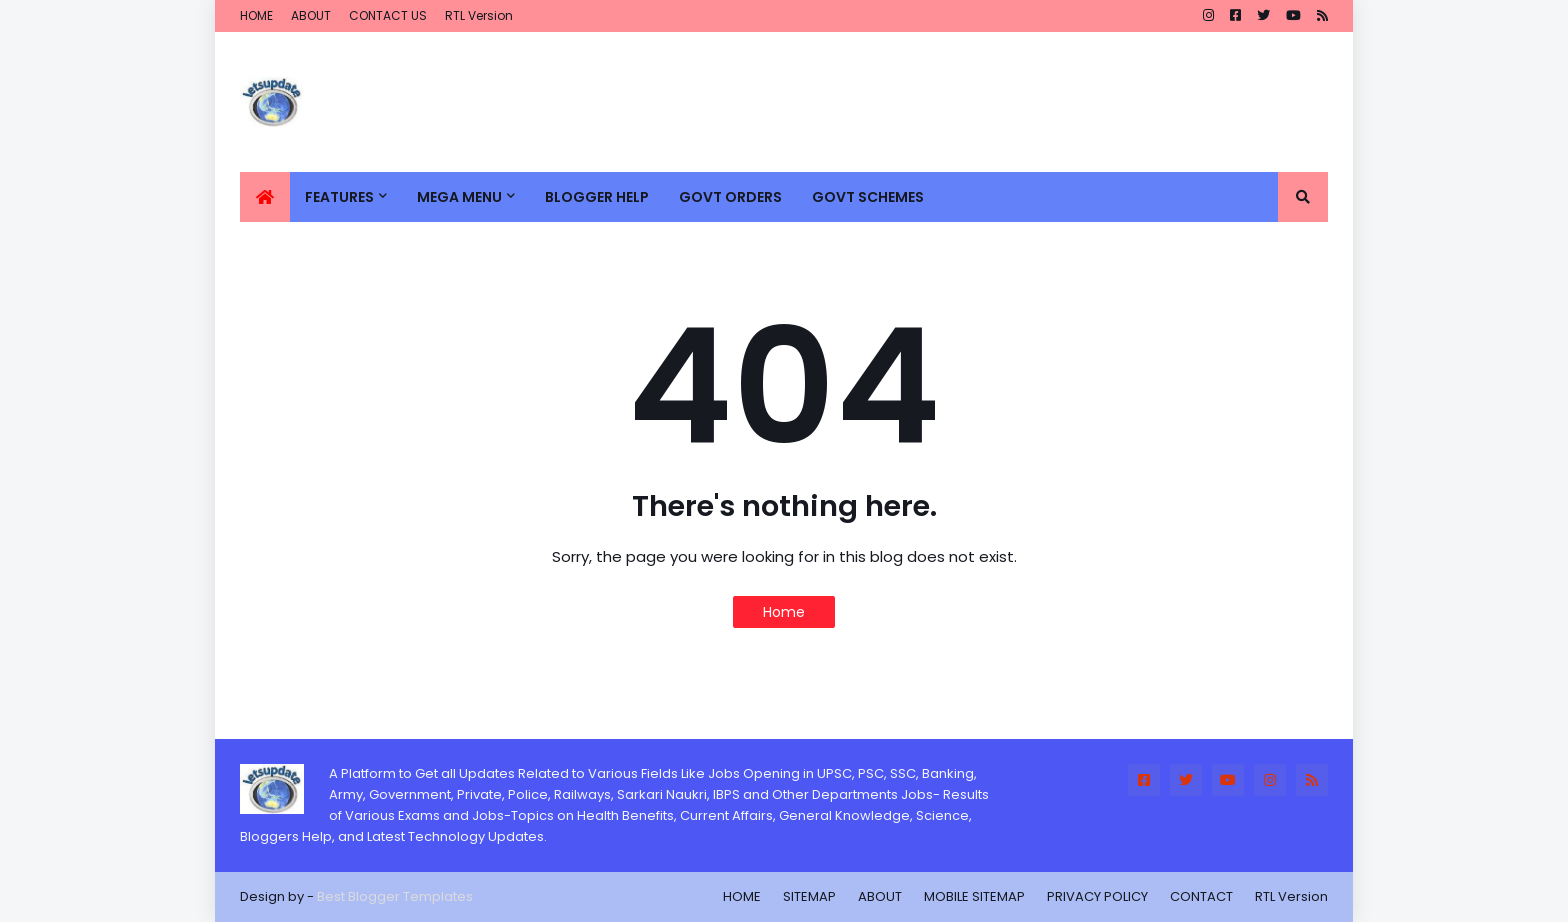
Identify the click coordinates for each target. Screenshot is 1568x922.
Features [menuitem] (339, 197)
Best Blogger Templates (395, 896)
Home (784, 612)
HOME (256, 15)
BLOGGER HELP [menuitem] (597, 197)
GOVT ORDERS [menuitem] (730, 197)
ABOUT (311, 15)
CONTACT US (388, 15)
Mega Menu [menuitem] (459, 197)
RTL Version (479, 15)
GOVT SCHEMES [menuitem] (868, 197)
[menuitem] (265, 197)
